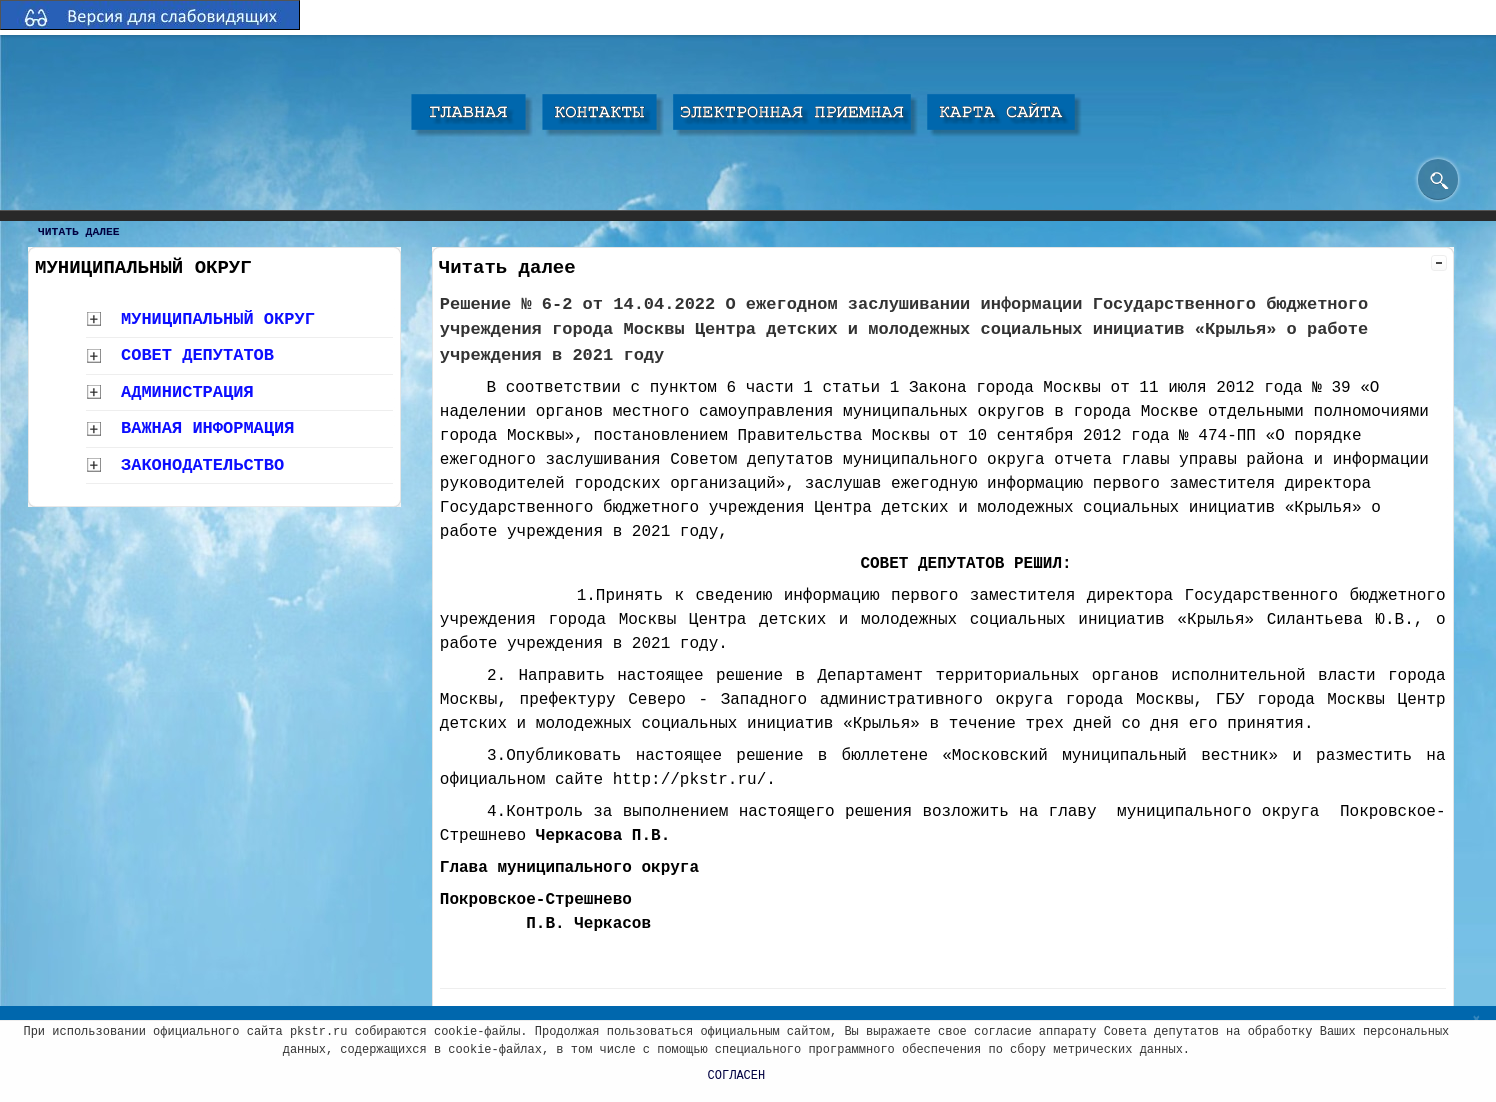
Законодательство (202, 465)
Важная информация (207, 428)
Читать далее (79, 232)
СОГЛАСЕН (737, 1076)
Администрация (187, 392)
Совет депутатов (197, 355)
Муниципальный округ (218, 319)
